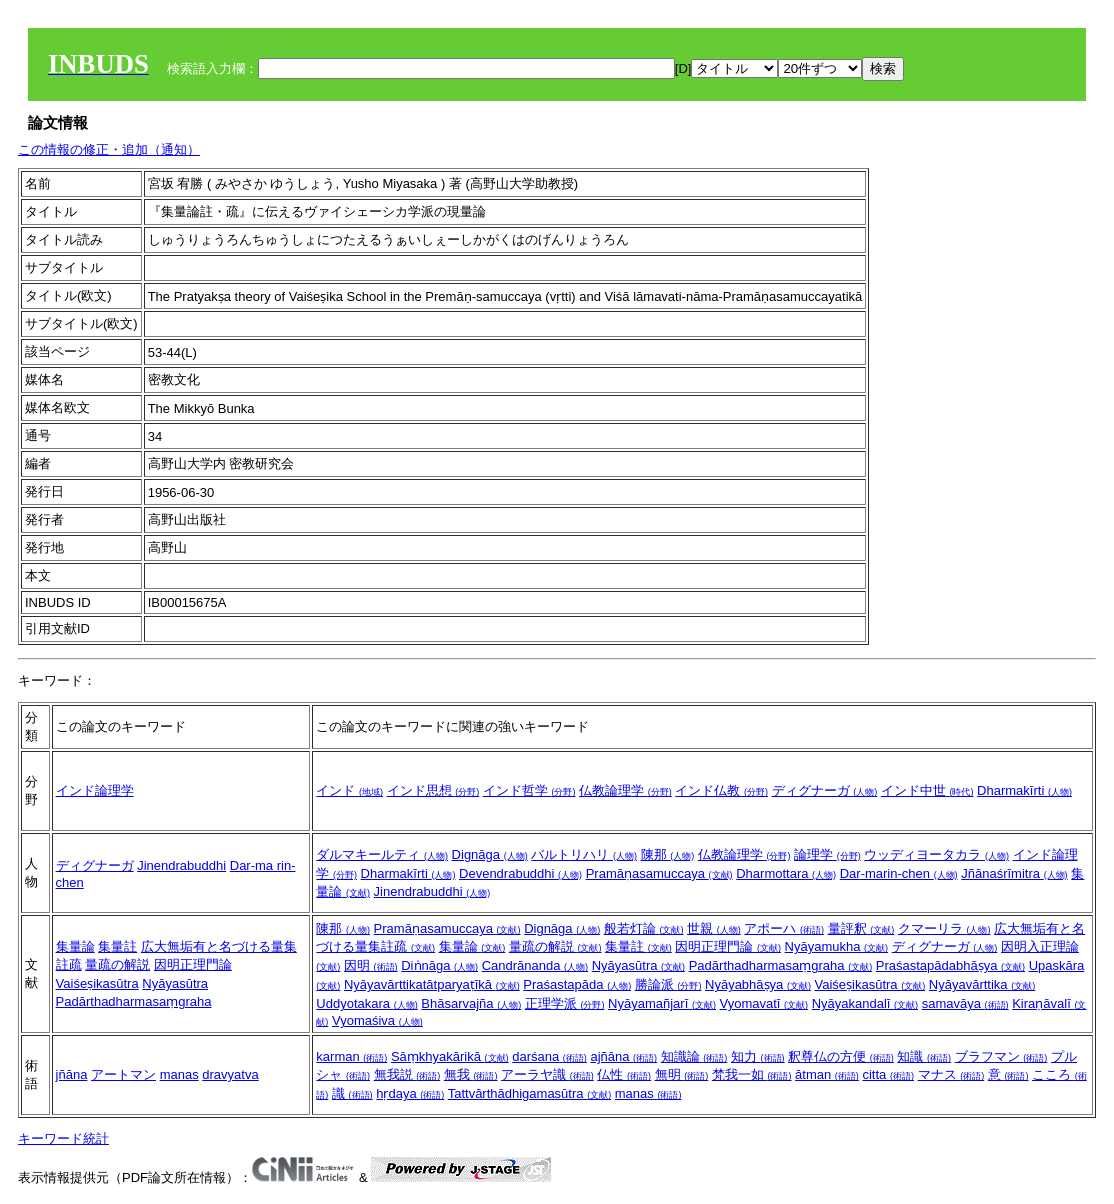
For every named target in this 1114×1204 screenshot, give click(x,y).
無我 (471, 1074)
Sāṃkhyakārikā (450, 1056)
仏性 (624, 1074)
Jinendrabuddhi (181, 865)
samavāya (965, 1003)
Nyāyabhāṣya (758, 984)
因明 (371, 965)
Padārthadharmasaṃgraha (134, 1001)
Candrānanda (535, 965)
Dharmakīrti (1024, 790)
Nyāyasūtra (175, 983)
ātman (827, 1074)
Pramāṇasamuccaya (659, 873)
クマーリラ (944, 928)
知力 (758, 1056)
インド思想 (433, 790)
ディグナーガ (825, 790)
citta (887, 1074)
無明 (682, 1074)
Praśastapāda (577, 984)
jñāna (72, 1074)
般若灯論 (644, 928)
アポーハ (784, 928)
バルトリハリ (584, 854)
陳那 (668, 854)
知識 (924, 1056)
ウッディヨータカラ (936, 854)
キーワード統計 (63, 1138)
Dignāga (490, 854)
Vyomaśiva (377, 1020)
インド (349, 790)
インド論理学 (95, 790)
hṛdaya (410, 1093)
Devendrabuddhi (520, 873)
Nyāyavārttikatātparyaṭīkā (432, 984)
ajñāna (623, 1056)
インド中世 (927, 790)
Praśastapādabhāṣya (950, 965)
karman (351, 1056)
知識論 (694, 1056)
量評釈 (861, 928)
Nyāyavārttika (982, 984)
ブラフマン (1001, 1056)
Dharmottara (786, 873)
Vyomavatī (764, 1003)
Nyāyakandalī (865, 1003)
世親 (714, 928)
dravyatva (230, 1074)
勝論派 (668, 984)
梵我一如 (752, 1074)
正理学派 (565, 1003)
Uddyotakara (366, 1003)
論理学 (827, 854)
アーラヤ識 (547, 1074)
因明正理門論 (193, 964)
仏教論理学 (625, 790)
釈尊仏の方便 (841, 1056)
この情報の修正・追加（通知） (109, 149)
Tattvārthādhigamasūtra (529, 1093)
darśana (549, 1056)
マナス (951, 1074)
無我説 (407, 1074)
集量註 (117, 946)
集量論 (75, 946)
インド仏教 (721, 790)
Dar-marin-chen (899, 873)
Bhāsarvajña (471, 1003)
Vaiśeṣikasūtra (97, 983)
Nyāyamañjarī (662, 1003)
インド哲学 (529, 790)
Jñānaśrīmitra (1014, 873)
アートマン (123, 1074)
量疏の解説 (117, 964)
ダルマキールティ (382, 854)
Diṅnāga (439, 965)
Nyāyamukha (836, 946)
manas (179, 1074)
